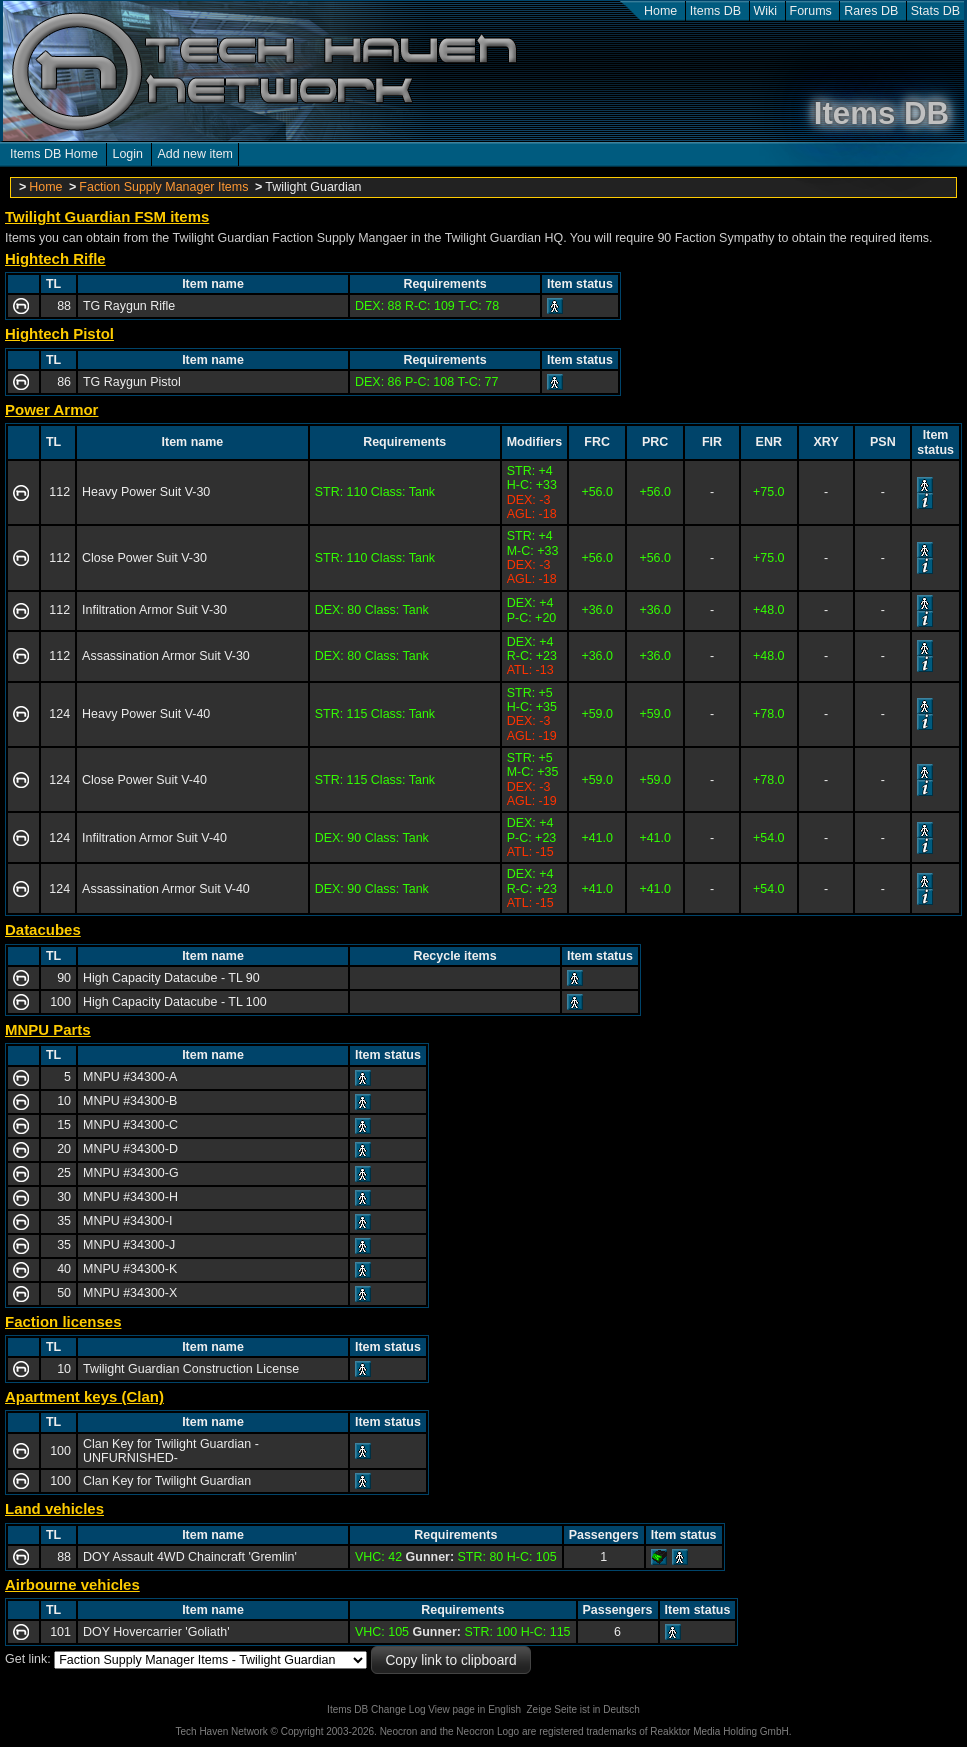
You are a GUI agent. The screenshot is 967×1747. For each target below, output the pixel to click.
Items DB (715, 11)
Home (660, 11)
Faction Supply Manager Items (163, 187)
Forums (811, 11)
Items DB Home (54, 154)
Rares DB (871, 11)
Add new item (195, 154)
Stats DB (935, 11)
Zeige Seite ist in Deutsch (583, 1709)
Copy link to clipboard (450, 1660)
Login (127, 154)
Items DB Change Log (376, 1709)
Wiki (766, 11)
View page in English (474, 1709)
